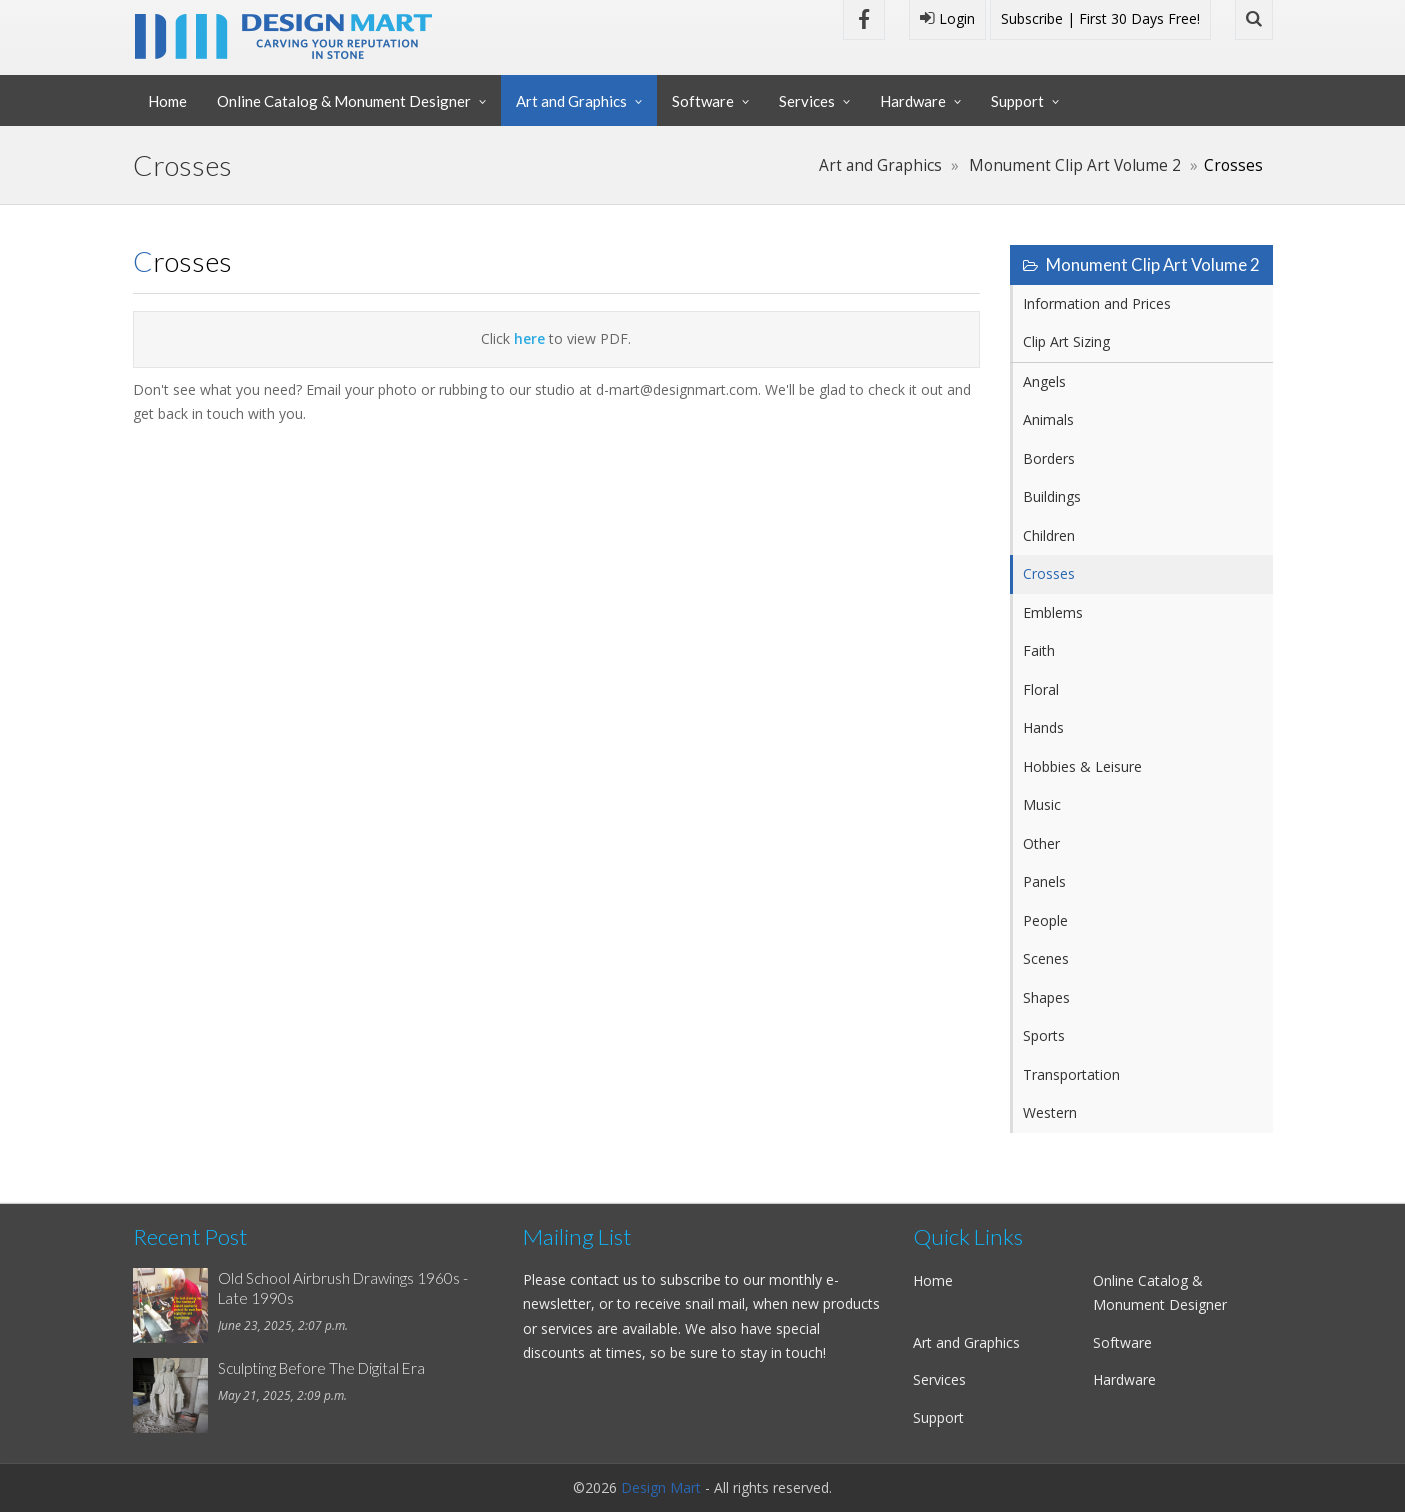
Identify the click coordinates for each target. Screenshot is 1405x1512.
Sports (1044, 1035)
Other (1041, 843)
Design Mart (661, 1487)
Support (1017, 101)
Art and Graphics (571, 101)
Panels (1044, 881)
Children (1049, 535)
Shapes (1046, 997)
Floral (1041, 689)
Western (1050, 1112)
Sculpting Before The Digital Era (321, 1368)
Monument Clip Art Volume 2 (1075, 165)
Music (1042, 804)
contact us (604, 1279)
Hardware (913, 101)
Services (807, 101)
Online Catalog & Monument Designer (344, 101)
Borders (1049, 458)
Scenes (1046, 958)
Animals (1048, 419)
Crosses (1049, 573)
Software (703, 101)
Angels (1044, 381)
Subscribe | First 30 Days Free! (1100, 18)
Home (167, 101)
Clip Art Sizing (1066, 341)
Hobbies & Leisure (1082, 766)
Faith (1039, 650)
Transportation (1071, 1074)
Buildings (1052, 496)
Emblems (1053, 612)
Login (947, 18)
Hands (1043, 727)
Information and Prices (1097, 303)
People (1045, 920)
